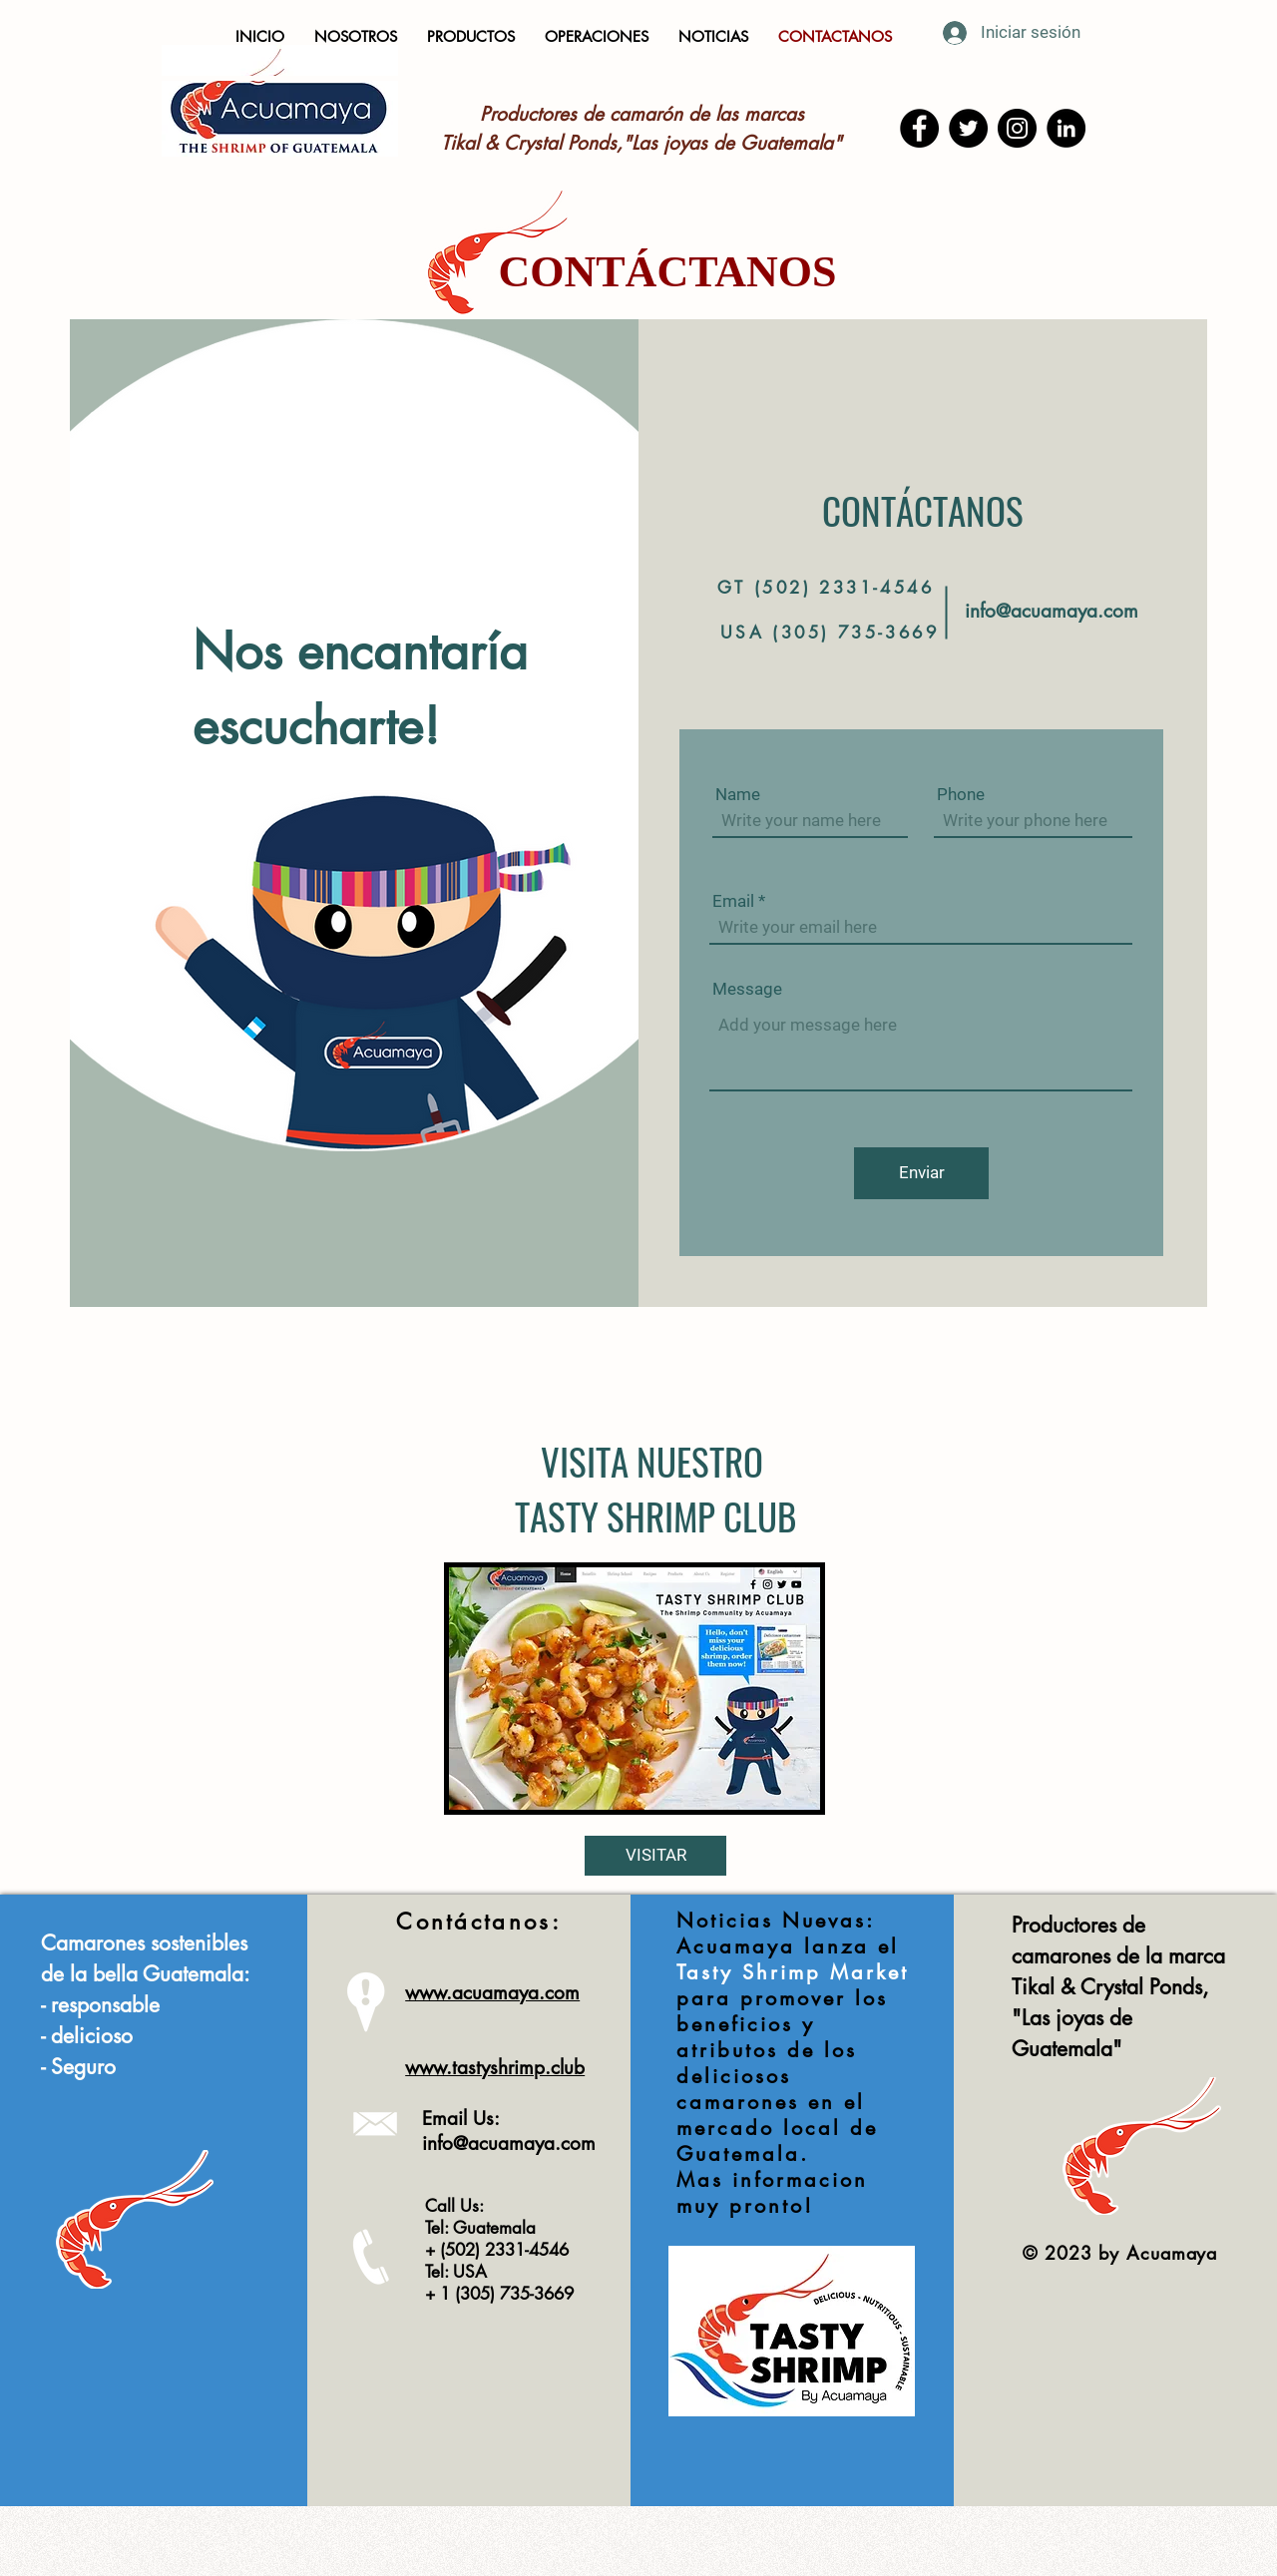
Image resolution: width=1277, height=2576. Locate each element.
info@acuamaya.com (1051, 611)
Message (747, 989)
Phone (961, 794)
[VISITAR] (655, 1856)
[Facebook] (919, 128)
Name (737, 794)
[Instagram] (1017, 128)
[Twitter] (968, 128)
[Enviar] (921, 1173)
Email (733, 901)
